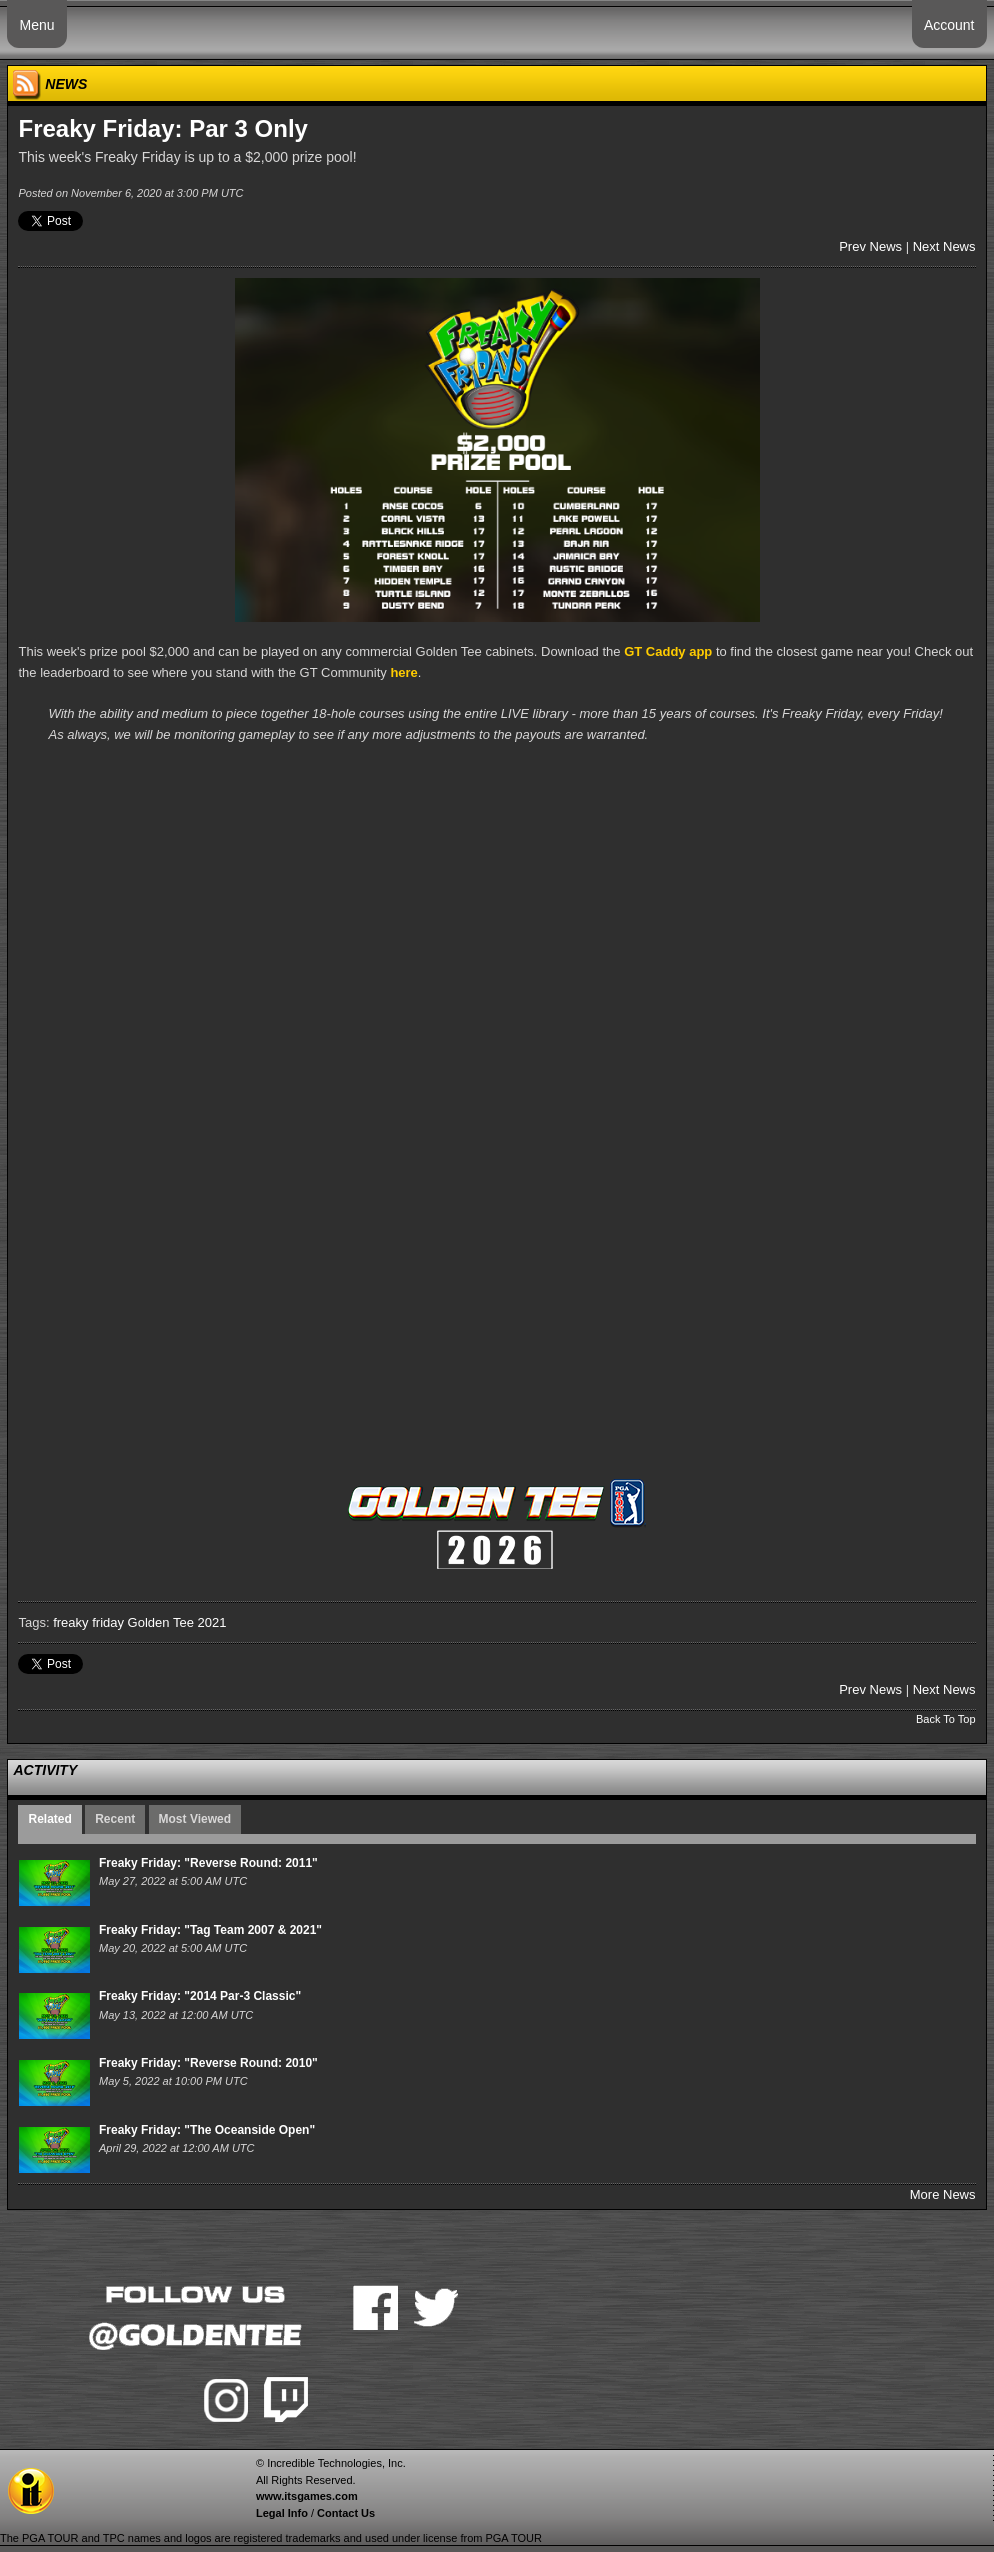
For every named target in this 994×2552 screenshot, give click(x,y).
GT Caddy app (668, 651)
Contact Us (346, 2513)
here (403, 672)
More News (943, 2194)
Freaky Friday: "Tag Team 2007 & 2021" (210, 1930)
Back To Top (946, 1719)
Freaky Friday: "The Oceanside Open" (207, 2130)
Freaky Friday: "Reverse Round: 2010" (208, 2063)
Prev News (870, 246)
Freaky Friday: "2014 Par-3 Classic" (200, 1996)
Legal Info (282, 2513)
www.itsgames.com (307, 2496)
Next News (944, 246)
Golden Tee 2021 (177, 1622)
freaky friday (88, 1622)
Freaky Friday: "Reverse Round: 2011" (208, 1863)
